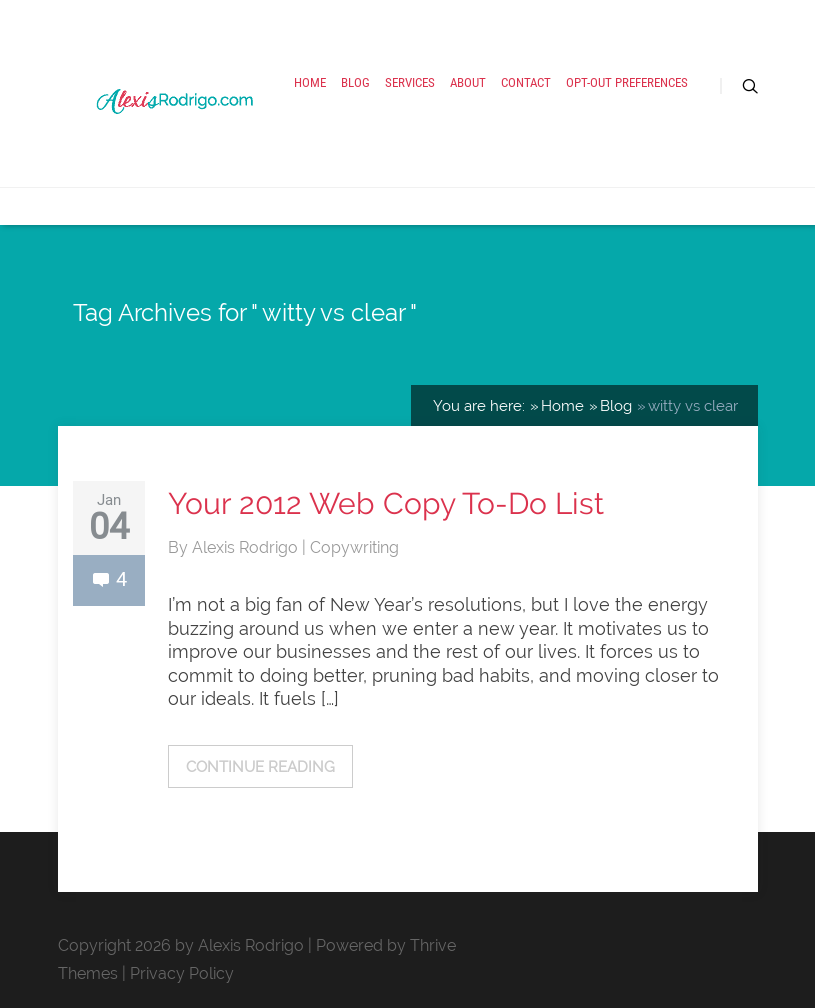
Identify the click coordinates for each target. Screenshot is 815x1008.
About (468, 82)
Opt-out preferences (627, 82)
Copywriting (354, 547)
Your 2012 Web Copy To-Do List (386, 503)
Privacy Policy (182, 973)
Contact (526, 82)
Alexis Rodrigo (247, 547)
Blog (355, 82)
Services (410, 82)
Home (310, 82)
